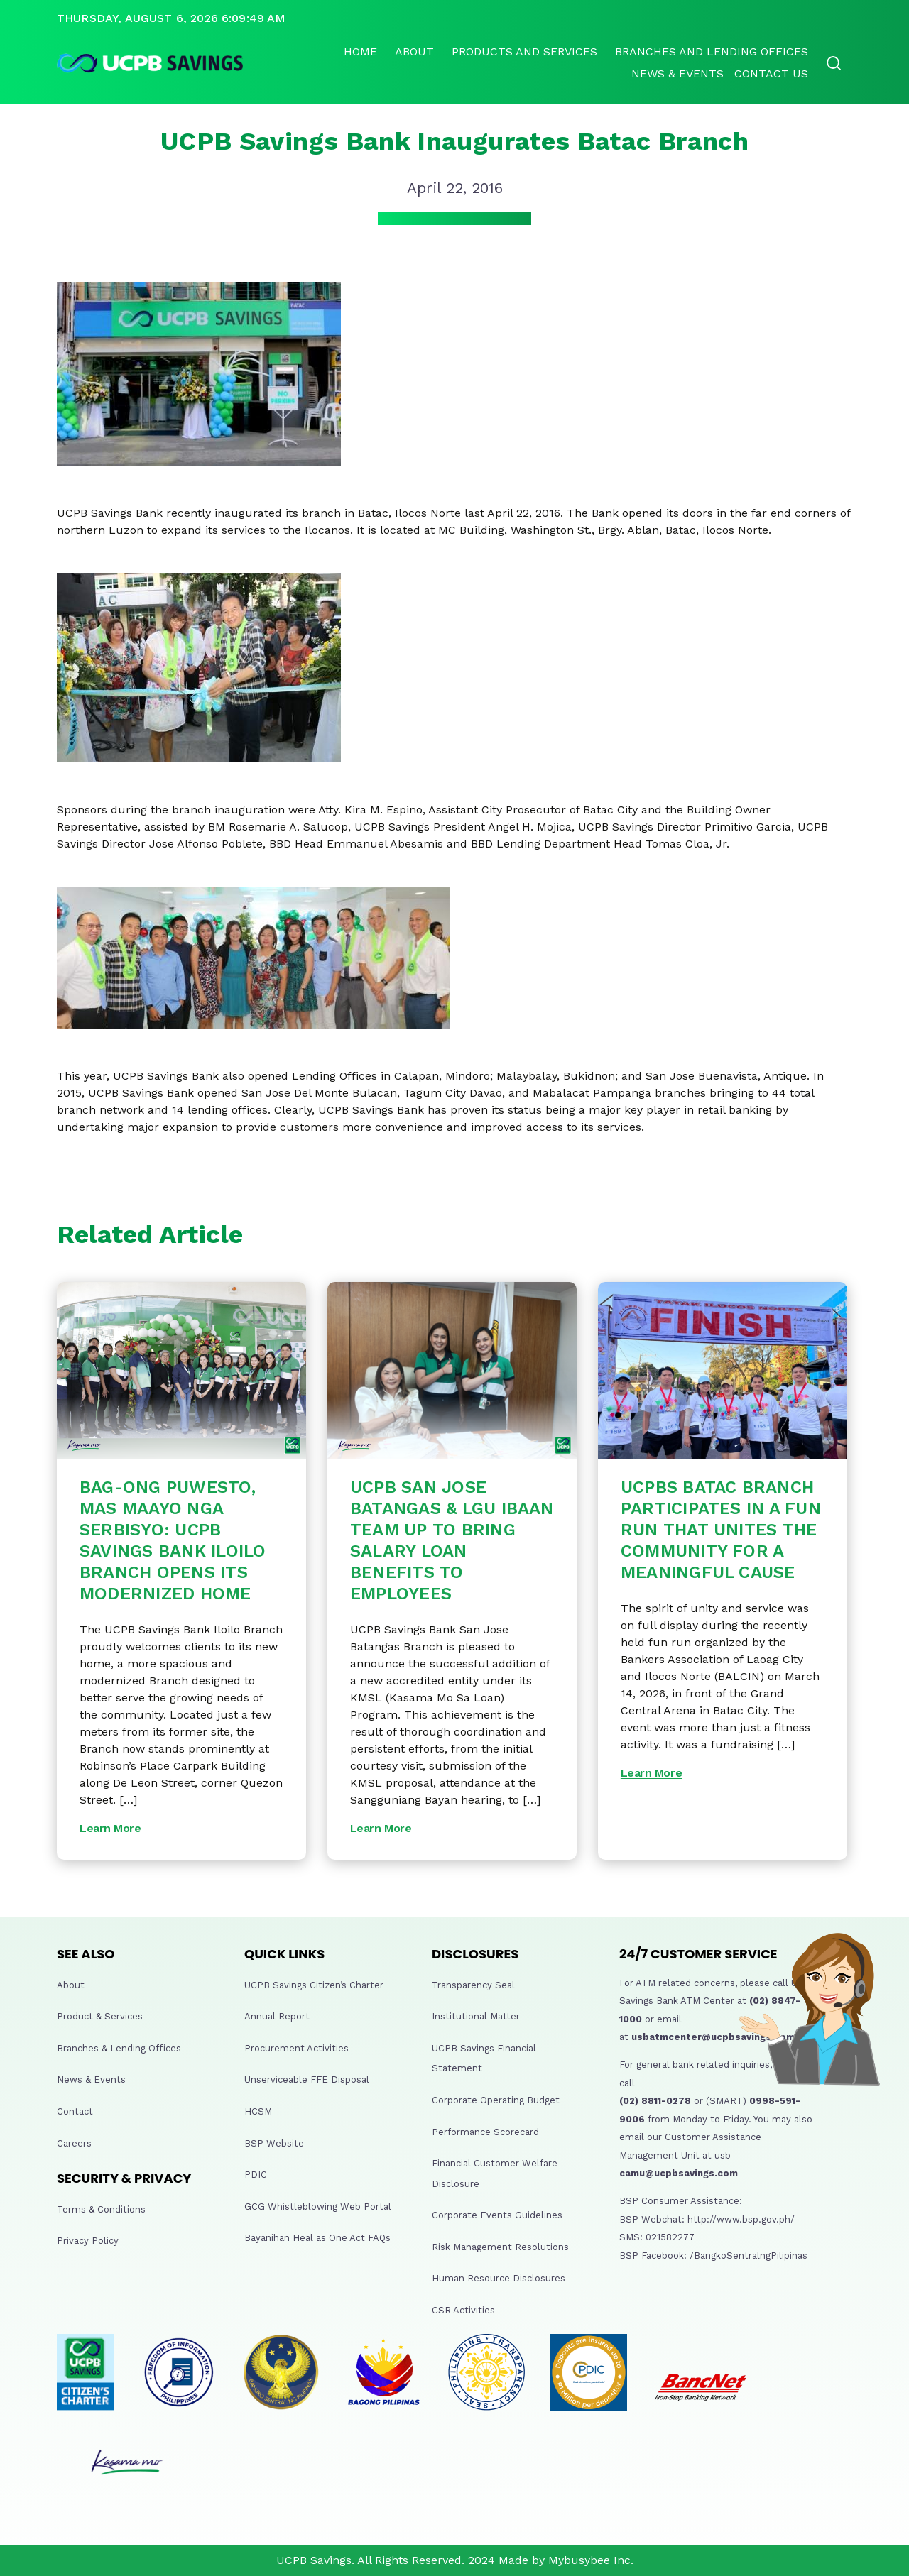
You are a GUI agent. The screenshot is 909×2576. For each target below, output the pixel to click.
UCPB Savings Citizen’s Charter (313, 1985)
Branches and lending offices (711, 51)
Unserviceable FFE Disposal (306, 2079)
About (414, 51)
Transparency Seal (473, 1985)
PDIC (255, 2174)
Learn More (110, 1828)
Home (360, 51)
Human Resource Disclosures (498, 2278)
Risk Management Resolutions (500, 2247)
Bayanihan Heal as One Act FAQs (317, 2237)
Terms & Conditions (101, 2209)
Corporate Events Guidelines (497, 2215)
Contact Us (771, 73)
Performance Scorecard (485, 2132)
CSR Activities (463, 2310)
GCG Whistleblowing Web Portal (317, 2206)
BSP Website (274, 2143)
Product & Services (100, 2016)
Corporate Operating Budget (496, 2100)
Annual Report (277, 2016)
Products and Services (524, 51)
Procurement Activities (296, 2048)
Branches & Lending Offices (119, 2048)
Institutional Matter (476, 2016)
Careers (74, 2143)
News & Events (677, 73)
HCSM (258, 2111)
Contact (75, 2111)
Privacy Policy (88, 2240)
